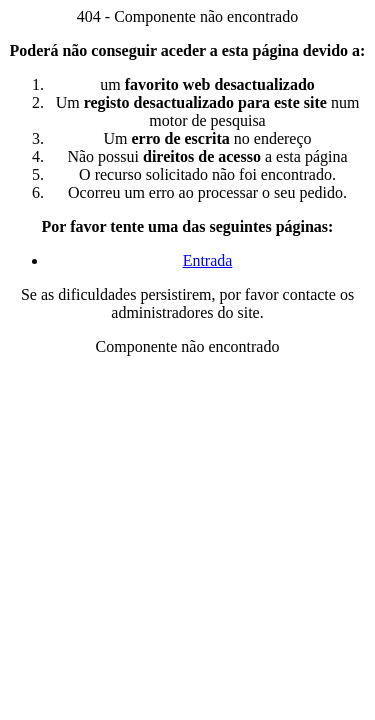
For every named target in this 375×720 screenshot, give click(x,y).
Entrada (208, 260)
